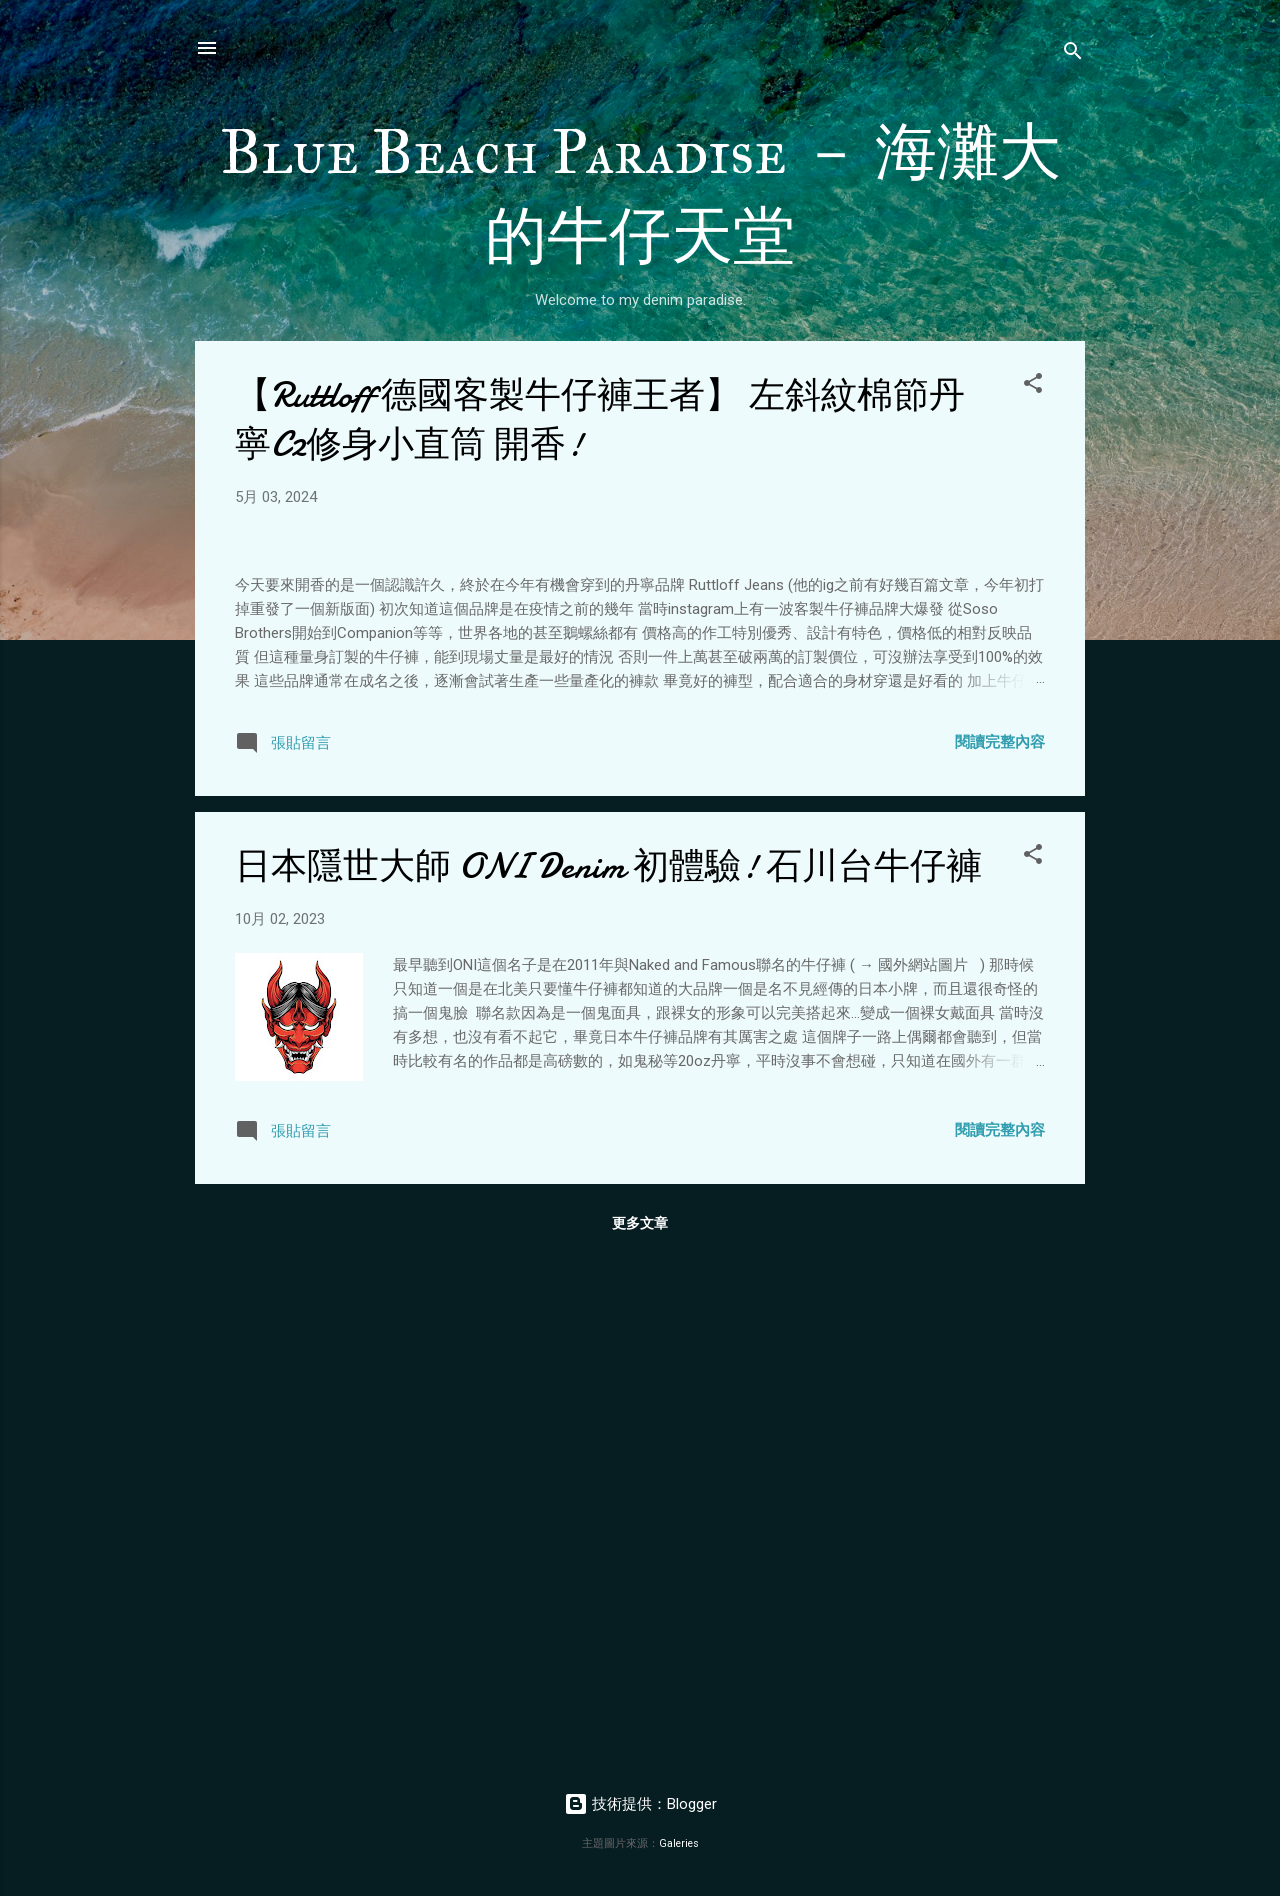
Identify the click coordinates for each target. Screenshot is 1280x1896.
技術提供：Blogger (640, 1804)
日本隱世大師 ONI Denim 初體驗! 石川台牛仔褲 (608, 1380)
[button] (1033, 386)
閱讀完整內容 (1000, 1256)
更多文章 (640, 1737)
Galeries (679, 1843)
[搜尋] (1073, 54)
